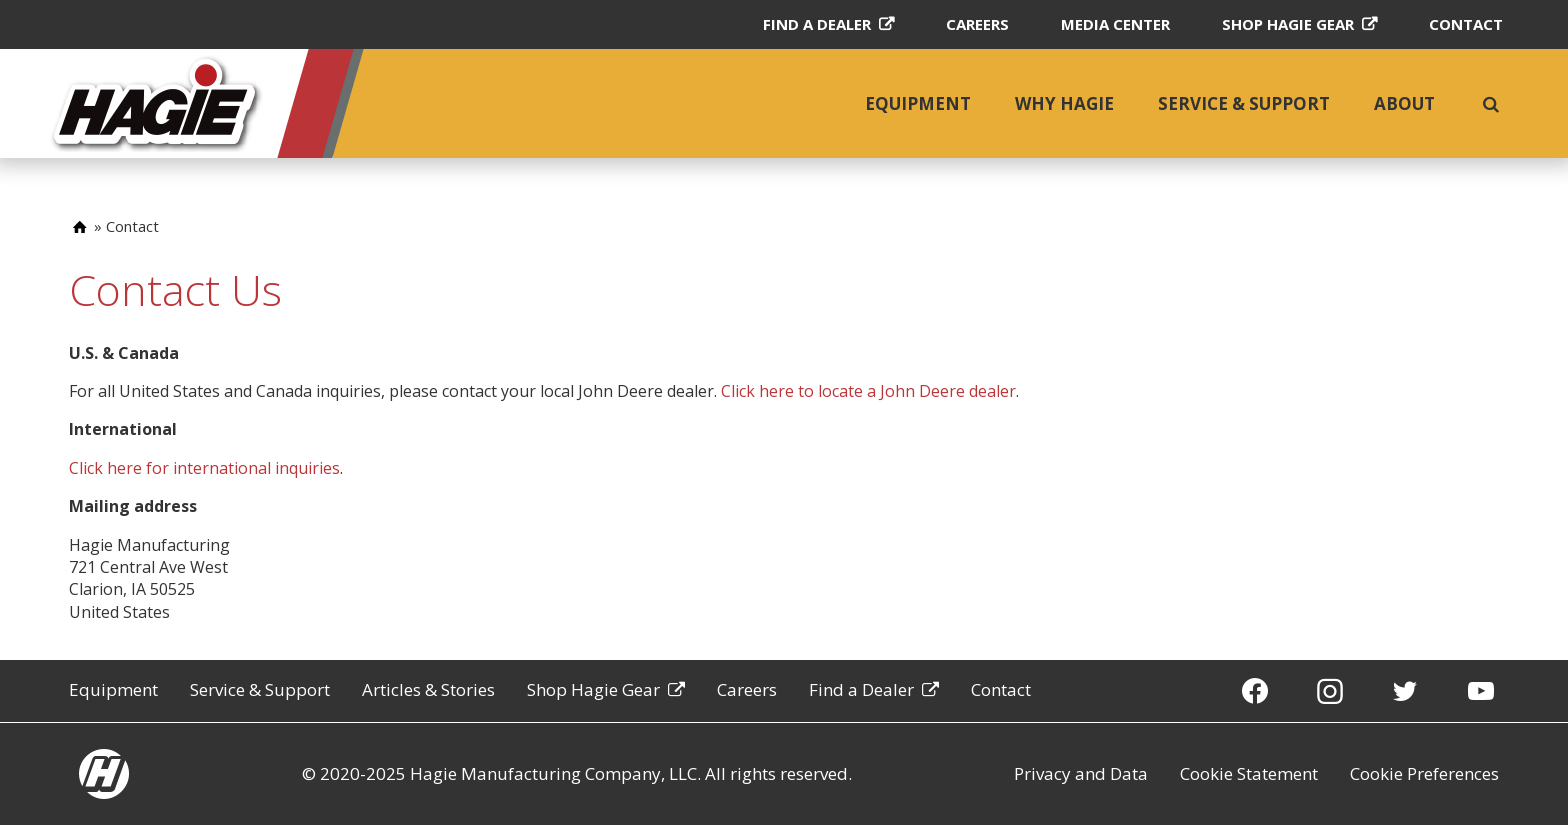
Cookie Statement (1249, 773)
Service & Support (1244, 103)
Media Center (1115, 24)
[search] (1491, 104)
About (1404, 103)
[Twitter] (1405, 690)
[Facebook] (1255, 690)
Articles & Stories (428, 689)
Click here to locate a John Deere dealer (868, 391)
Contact (1466, 24)
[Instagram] (1330, 690)
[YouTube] (1481, 690)
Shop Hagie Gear (1288, 24)
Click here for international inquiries (204, 468)
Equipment (918, 103)
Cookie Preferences (1424, 773)
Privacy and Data (1081, 773)
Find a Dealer (817, 24)
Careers (977, 24)
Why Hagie (1064, 103)
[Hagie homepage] (104, 774)
